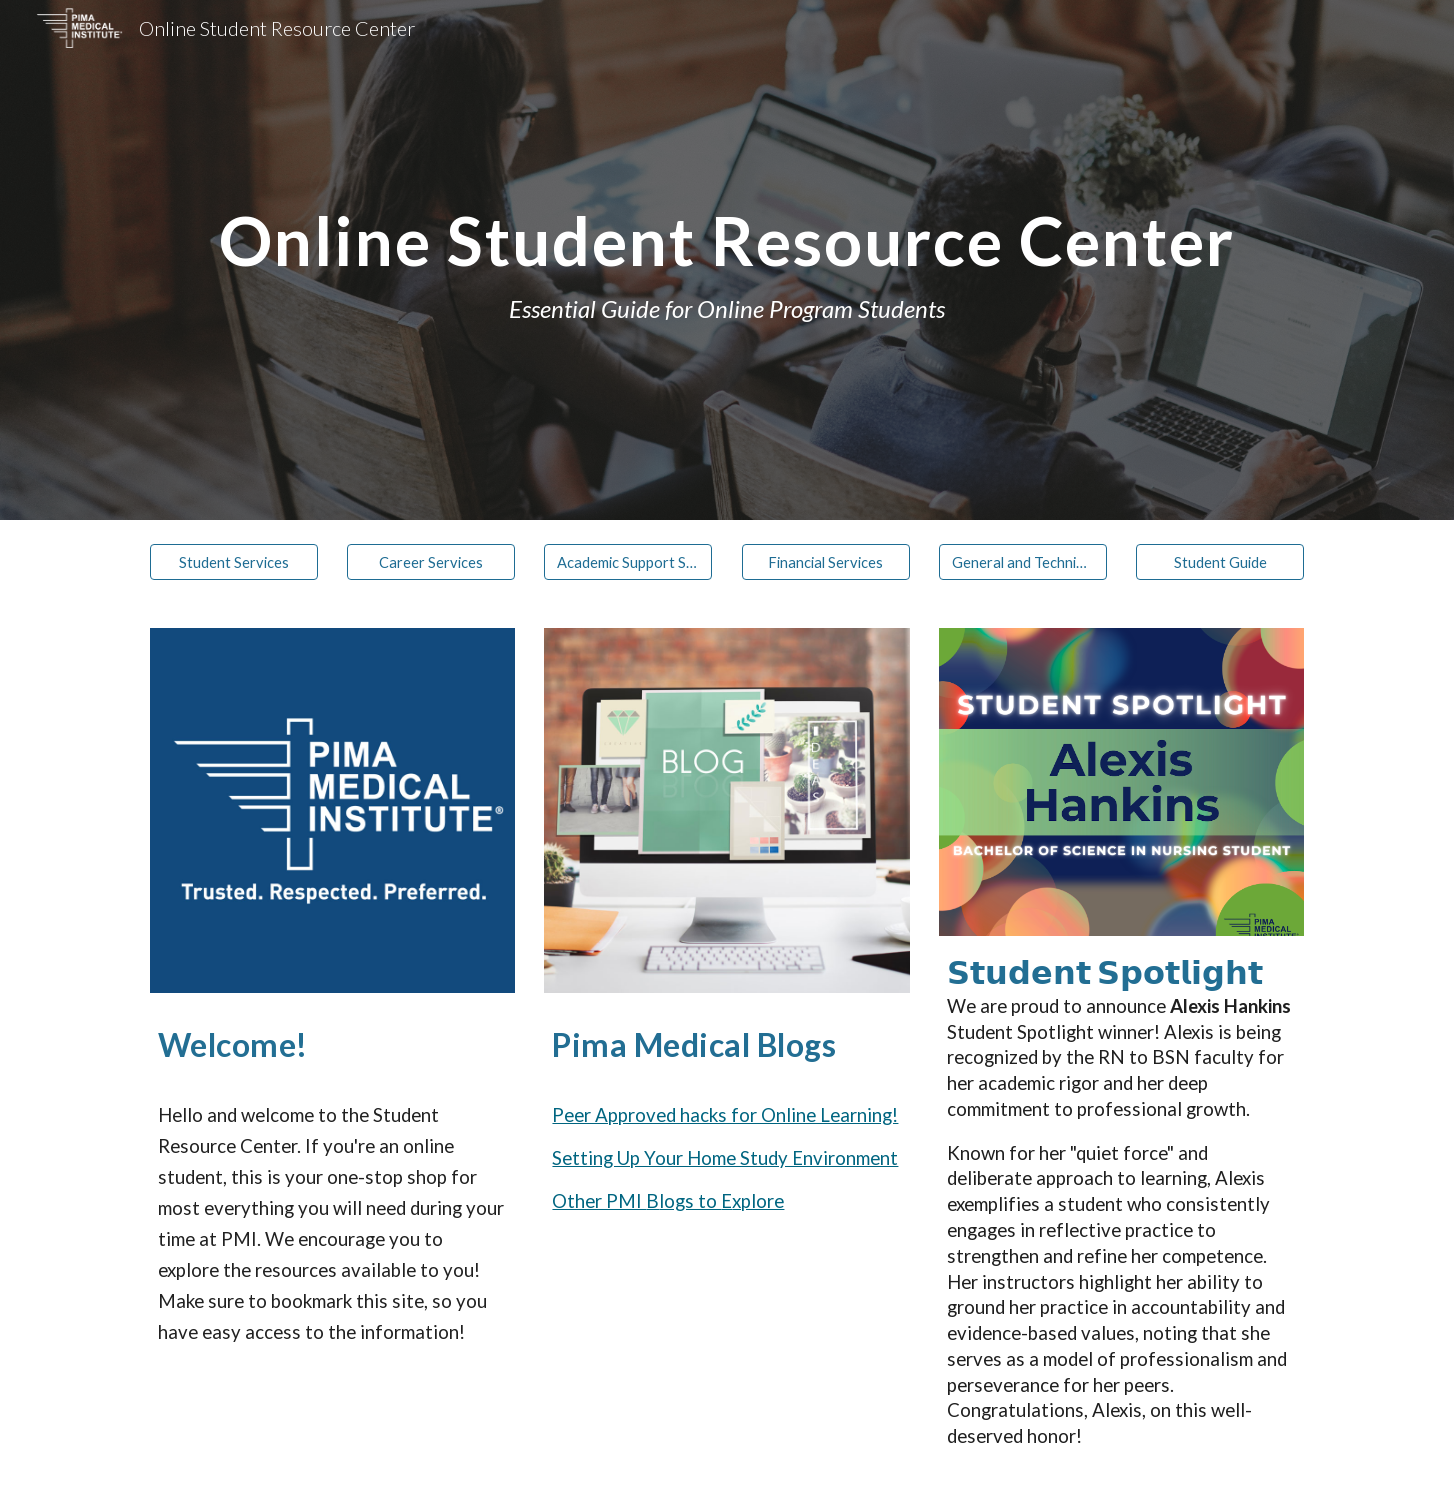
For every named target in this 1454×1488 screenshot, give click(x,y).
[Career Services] (431, 562)
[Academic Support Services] (628, 562)
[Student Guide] (1220, 562)
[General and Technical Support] (1023, 562)
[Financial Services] (826, 562)
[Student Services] (234, 562)
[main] (727, 259)
